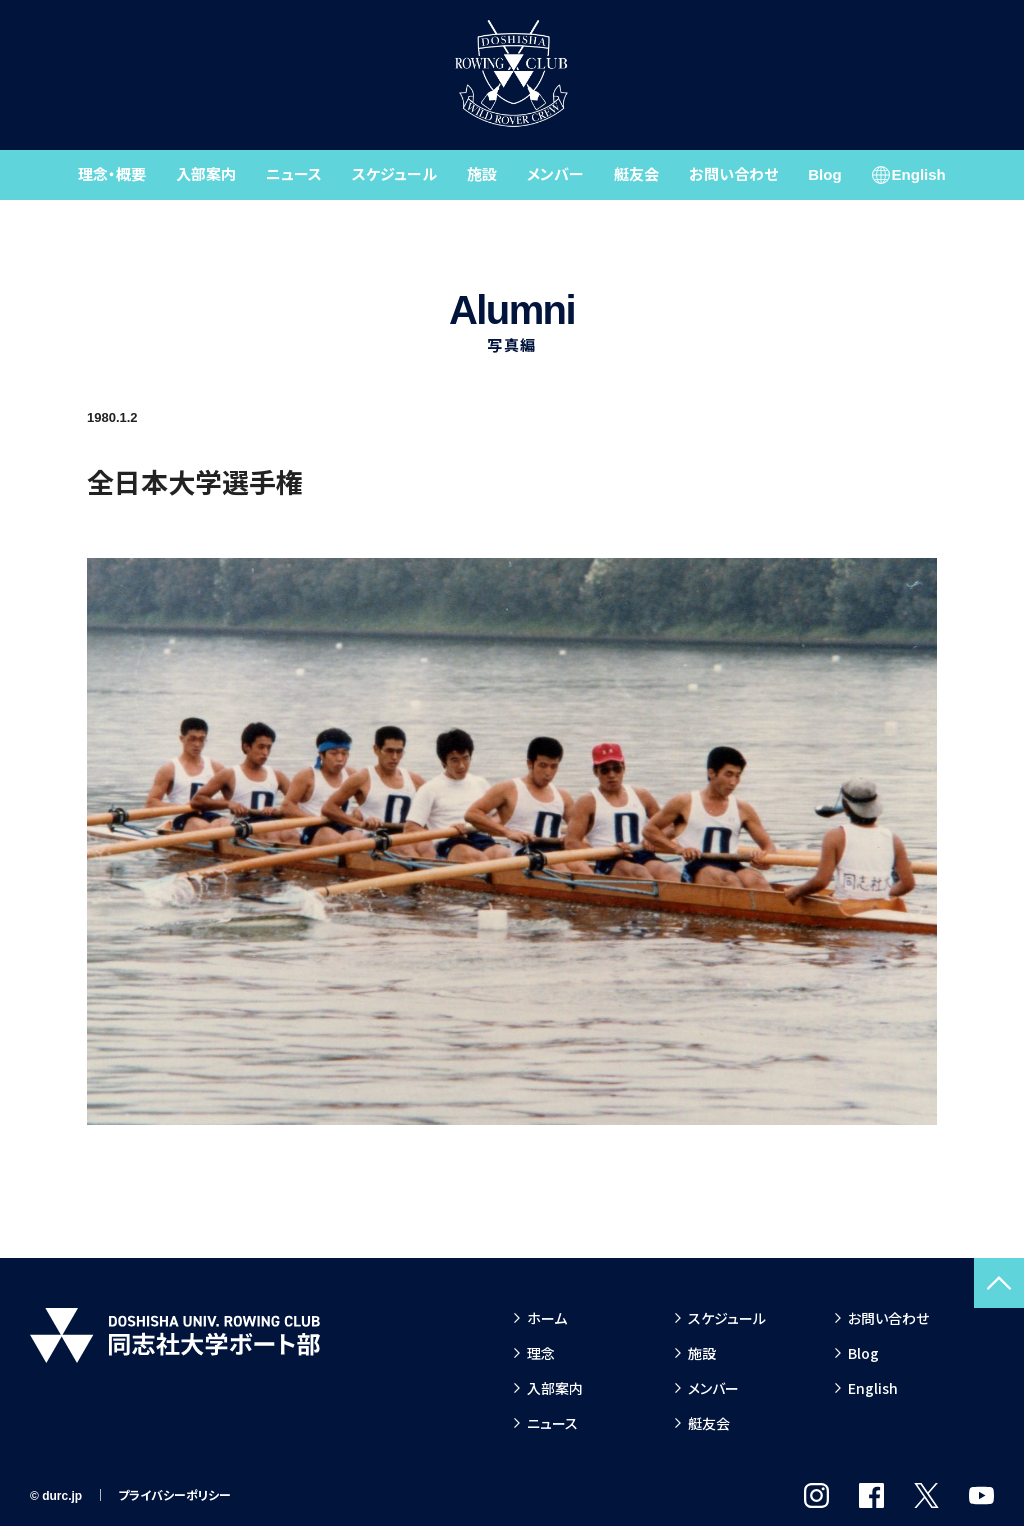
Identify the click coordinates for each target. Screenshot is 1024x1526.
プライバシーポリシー (174, 1496)
